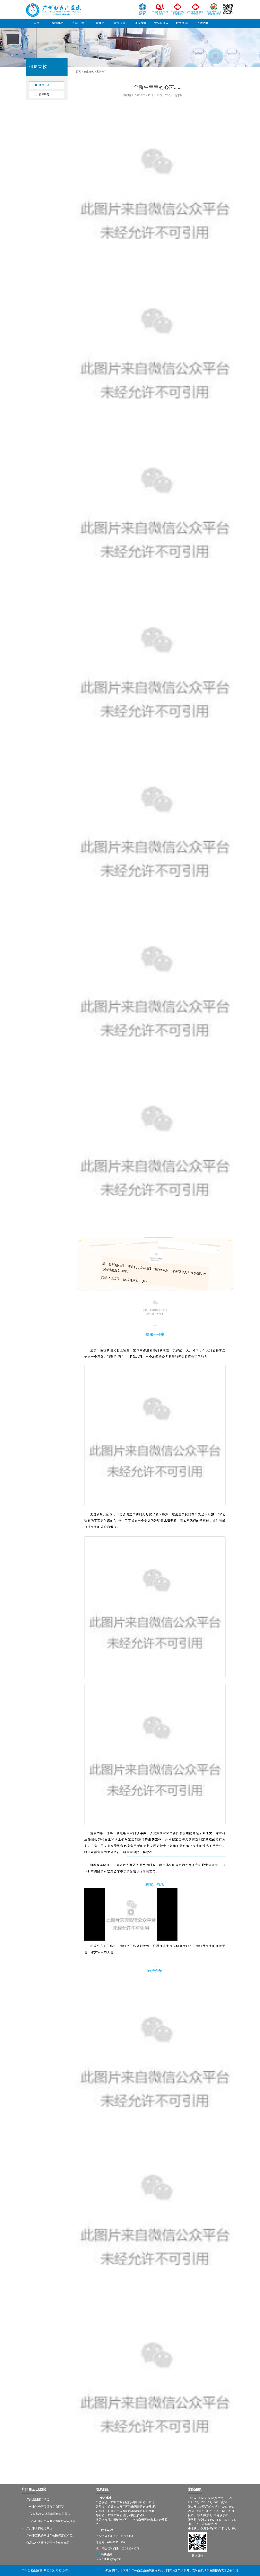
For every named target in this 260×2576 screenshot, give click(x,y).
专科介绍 (78, 23)
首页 (36, 23)
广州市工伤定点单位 (39, 2528)
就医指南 (119, 23)
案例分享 (101, 71)
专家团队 (99, 23)
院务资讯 (182, 23)
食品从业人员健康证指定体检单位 (48, 2542)
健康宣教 (140, 23)
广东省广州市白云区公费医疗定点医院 (50, 2521)
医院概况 (57, 23)
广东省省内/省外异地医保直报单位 (48, 2513)
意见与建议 (161, 23)
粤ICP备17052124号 (56, 2570)
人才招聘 (203, 23)
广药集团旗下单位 (37, 2499)
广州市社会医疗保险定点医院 (45, 2506)
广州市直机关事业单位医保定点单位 (49, 2535)
